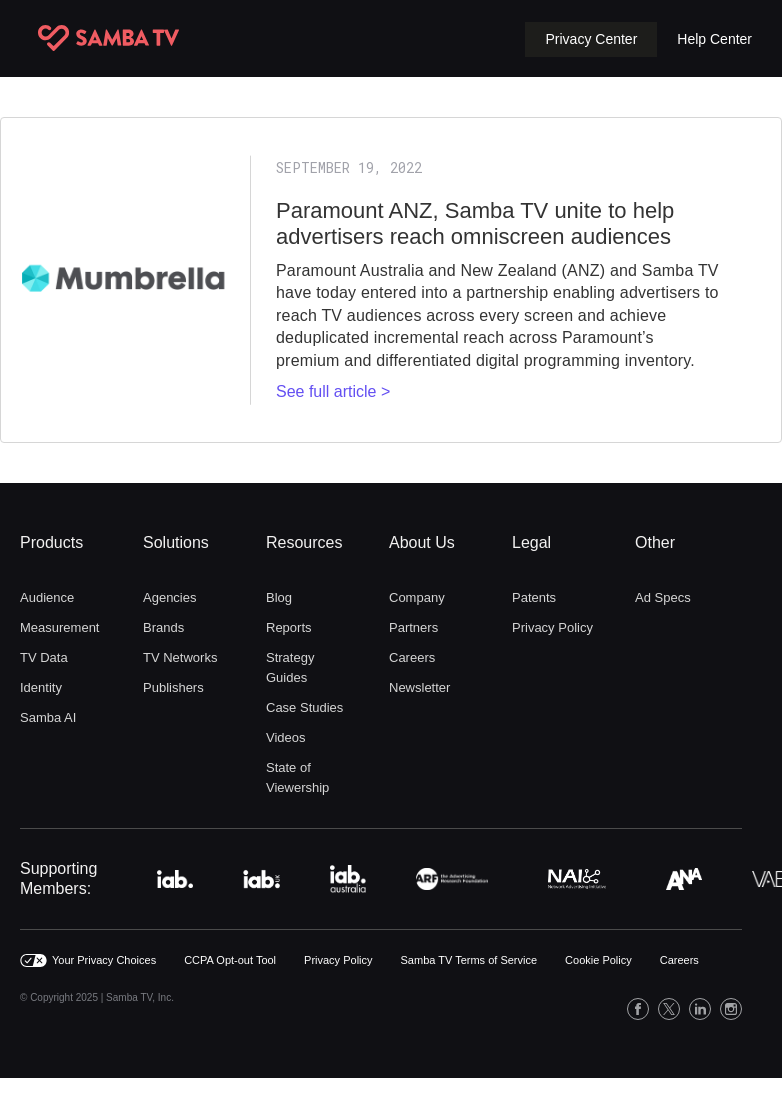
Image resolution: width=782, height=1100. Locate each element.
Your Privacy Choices (104, 960)
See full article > (333, 391)
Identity (41, 687)
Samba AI (48, 717)
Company (417, 597)
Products (51, 542)
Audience (47, 597)
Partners (413, 627)
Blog (279, 597)
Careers (412, 657)
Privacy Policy (552, 627)
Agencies (169, 597)
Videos (286, 737)
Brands (163, 627)
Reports (289, 627)
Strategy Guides (290, 667)
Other (655, 542)
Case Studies (304, 707)
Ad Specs (663, 597)
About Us (422, 542)
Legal (531, 542)
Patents (534, 597)
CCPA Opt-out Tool (230, 960)
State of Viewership (297, 777)
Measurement (59, 627)
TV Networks (180, 657)
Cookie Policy (598, 960)
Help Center (714, 39)
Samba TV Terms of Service (469, 960)
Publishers (173, 687)
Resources (304, 542)
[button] (591, 39)
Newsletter (419, 687)
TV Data (44, 657)
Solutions (176, 542)
